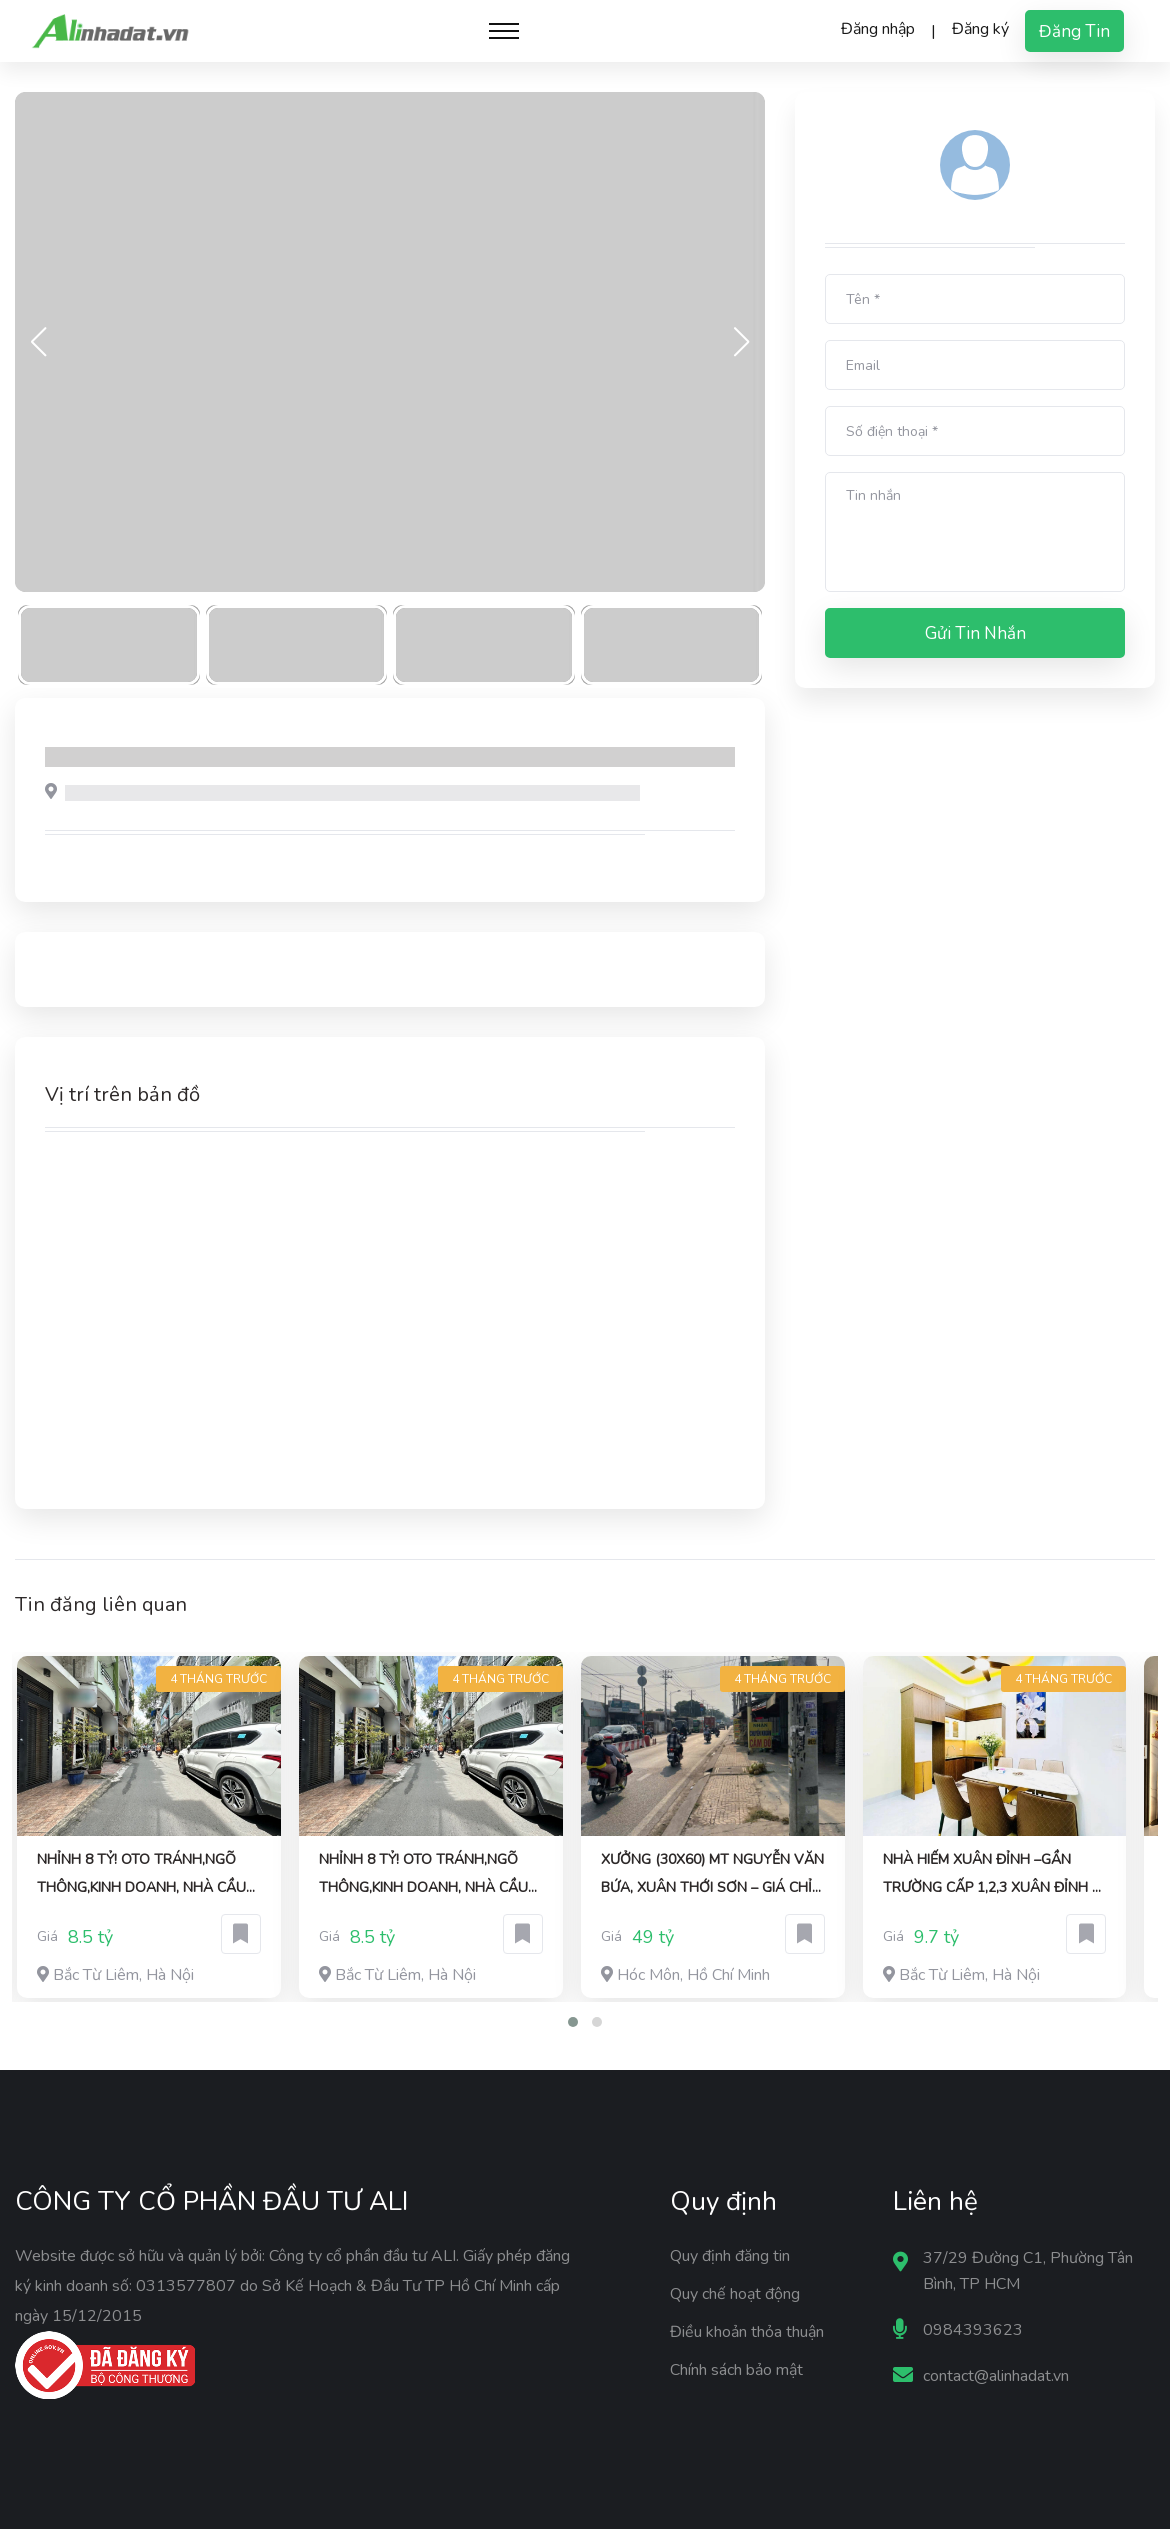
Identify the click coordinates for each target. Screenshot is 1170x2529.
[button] (573, 2022)
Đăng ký (980, 29)
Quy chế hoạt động (735, 2294)
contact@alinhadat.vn (996, 2376)
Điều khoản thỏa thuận (747, 2332)
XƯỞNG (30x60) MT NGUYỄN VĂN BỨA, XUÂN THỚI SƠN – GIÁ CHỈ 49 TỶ (712, 1876)
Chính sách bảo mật (736, 2370)
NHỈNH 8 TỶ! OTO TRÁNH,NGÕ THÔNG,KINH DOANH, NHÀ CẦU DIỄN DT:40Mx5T (141, 1876)
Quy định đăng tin (730, 2256)
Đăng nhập (878, 29)
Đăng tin (1074, 31)
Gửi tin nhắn (975, 633)
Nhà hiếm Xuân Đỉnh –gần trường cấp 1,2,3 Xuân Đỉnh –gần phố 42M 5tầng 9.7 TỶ (991, 1876)
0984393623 (973, 2330)
